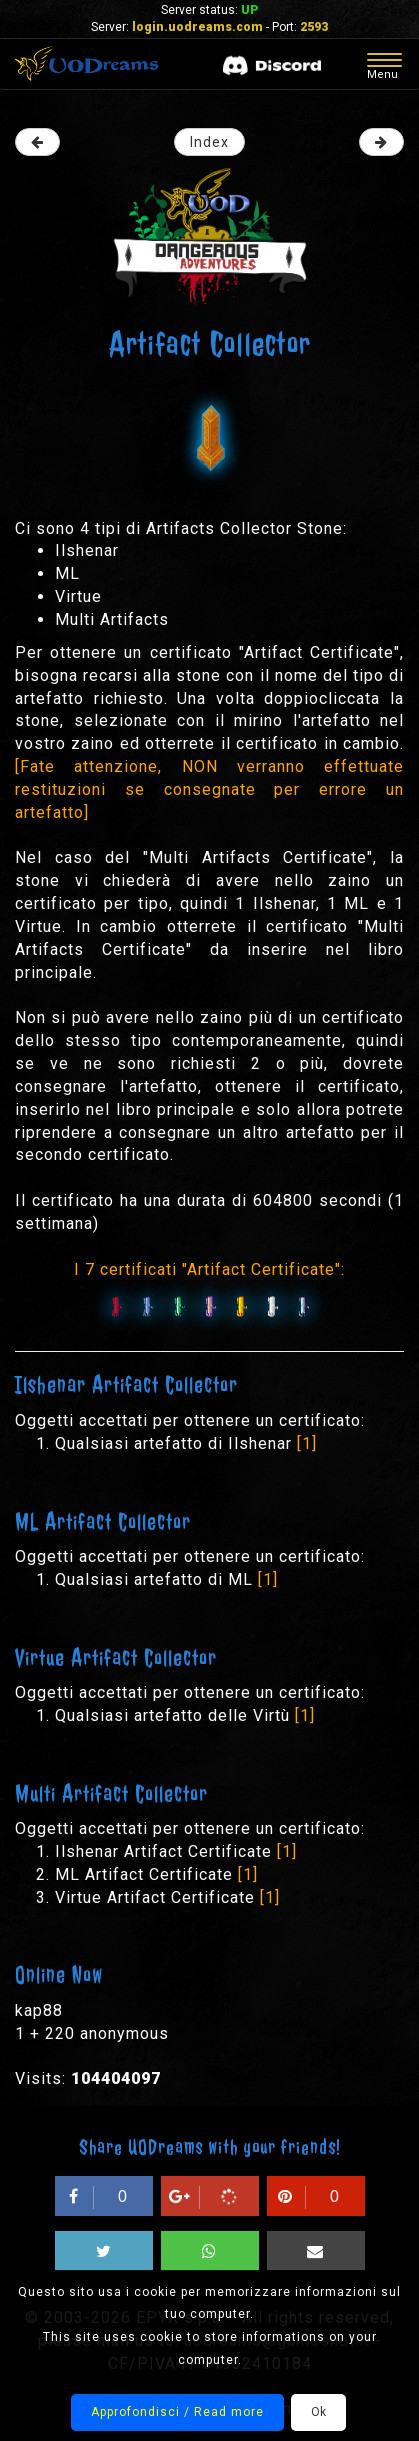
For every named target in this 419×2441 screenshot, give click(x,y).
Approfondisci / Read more (177, 2412)
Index (209, 142)
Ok (318, 2412)
